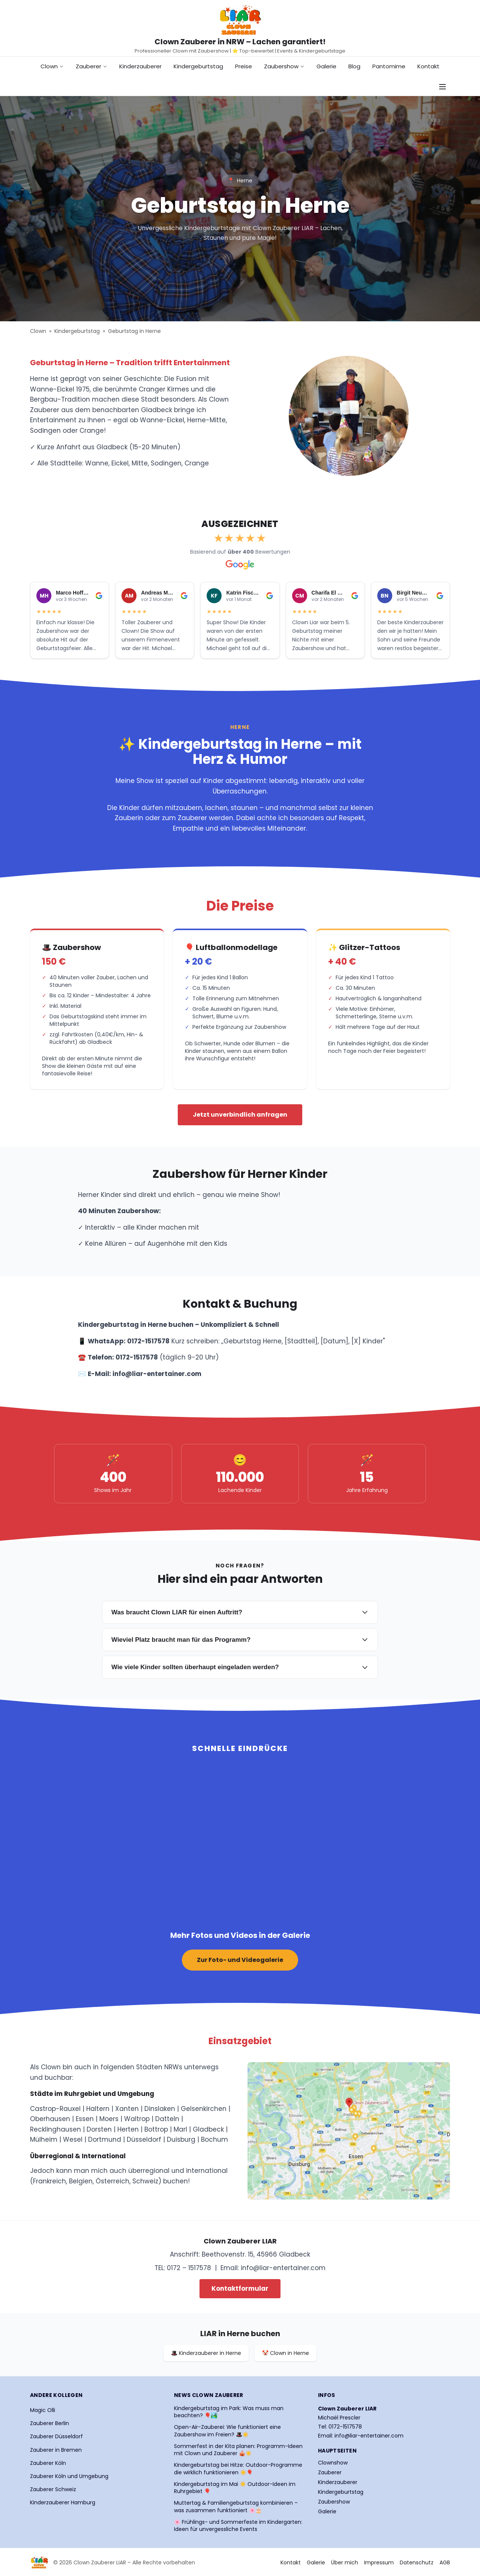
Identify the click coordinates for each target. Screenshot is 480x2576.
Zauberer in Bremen (56, 2450)
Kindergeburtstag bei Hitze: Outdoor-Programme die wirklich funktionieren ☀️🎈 (238, 2469)
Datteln (167, 2118)
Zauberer (91, 66)
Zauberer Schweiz (53, 2489)
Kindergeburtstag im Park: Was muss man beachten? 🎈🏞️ (229, 2412)
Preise (243, 66)
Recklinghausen (55, 2129)
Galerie (326, 66)
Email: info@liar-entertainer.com (361, 2435)
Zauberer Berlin (49, 2423)
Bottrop (156, 2129)
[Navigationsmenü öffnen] (442, 86)
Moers (108, 2118)
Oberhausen (50, 2118)
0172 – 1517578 (189, 2267)
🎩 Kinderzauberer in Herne (206, 2353)
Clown (52, 66)
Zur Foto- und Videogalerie (240, 1960)
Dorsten (99, 2129)
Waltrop (137, 2118)
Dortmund (104, 2139)
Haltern (98, 2108)
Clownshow (333, 2462)
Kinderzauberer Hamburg (62, 2502)
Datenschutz (417, 2562)
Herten (128, 2129)
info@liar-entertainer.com (283, 2267)
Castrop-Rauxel (55, 2108)
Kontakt (428, 66)
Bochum (214, 2139)
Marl (180, 2129)
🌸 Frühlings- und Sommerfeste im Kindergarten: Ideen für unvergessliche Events (238, 2526)
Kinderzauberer (140, 66)
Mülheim (43, 2139)
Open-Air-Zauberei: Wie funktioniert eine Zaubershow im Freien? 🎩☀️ (227, 2431)
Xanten (127, 2108)
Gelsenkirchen (203, 2108)
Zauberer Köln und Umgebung (69, 2476)
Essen (85, 2118)
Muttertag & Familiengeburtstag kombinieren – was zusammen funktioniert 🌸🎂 (236, 2506)
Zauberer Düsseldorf (56, 2436)
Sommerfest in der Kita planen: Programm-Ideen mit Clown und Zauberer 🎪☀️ (238, 2450)
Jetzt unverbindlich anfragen (240, 1114)
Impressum (379, 2562)
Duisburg (181, 2139)
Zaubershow (284, 66)
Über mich (344, 2562)
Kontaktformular (240, 2288)
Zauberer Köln (48, 2463)
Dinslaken (159, 2108)
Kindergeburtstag (198, 66)
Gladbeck (208, 2129)
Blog (354, 66)
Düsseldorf (144, 2139)
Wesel (72, 2139)
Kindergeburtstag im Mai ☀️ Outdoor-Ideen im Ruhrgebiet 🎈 (235, 2488)
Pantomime (388, 66)
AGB (445, 2562)
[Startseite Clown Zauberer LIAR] (240, 20)
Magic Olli (42, 2410)
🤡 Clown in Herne (285, 2353)
